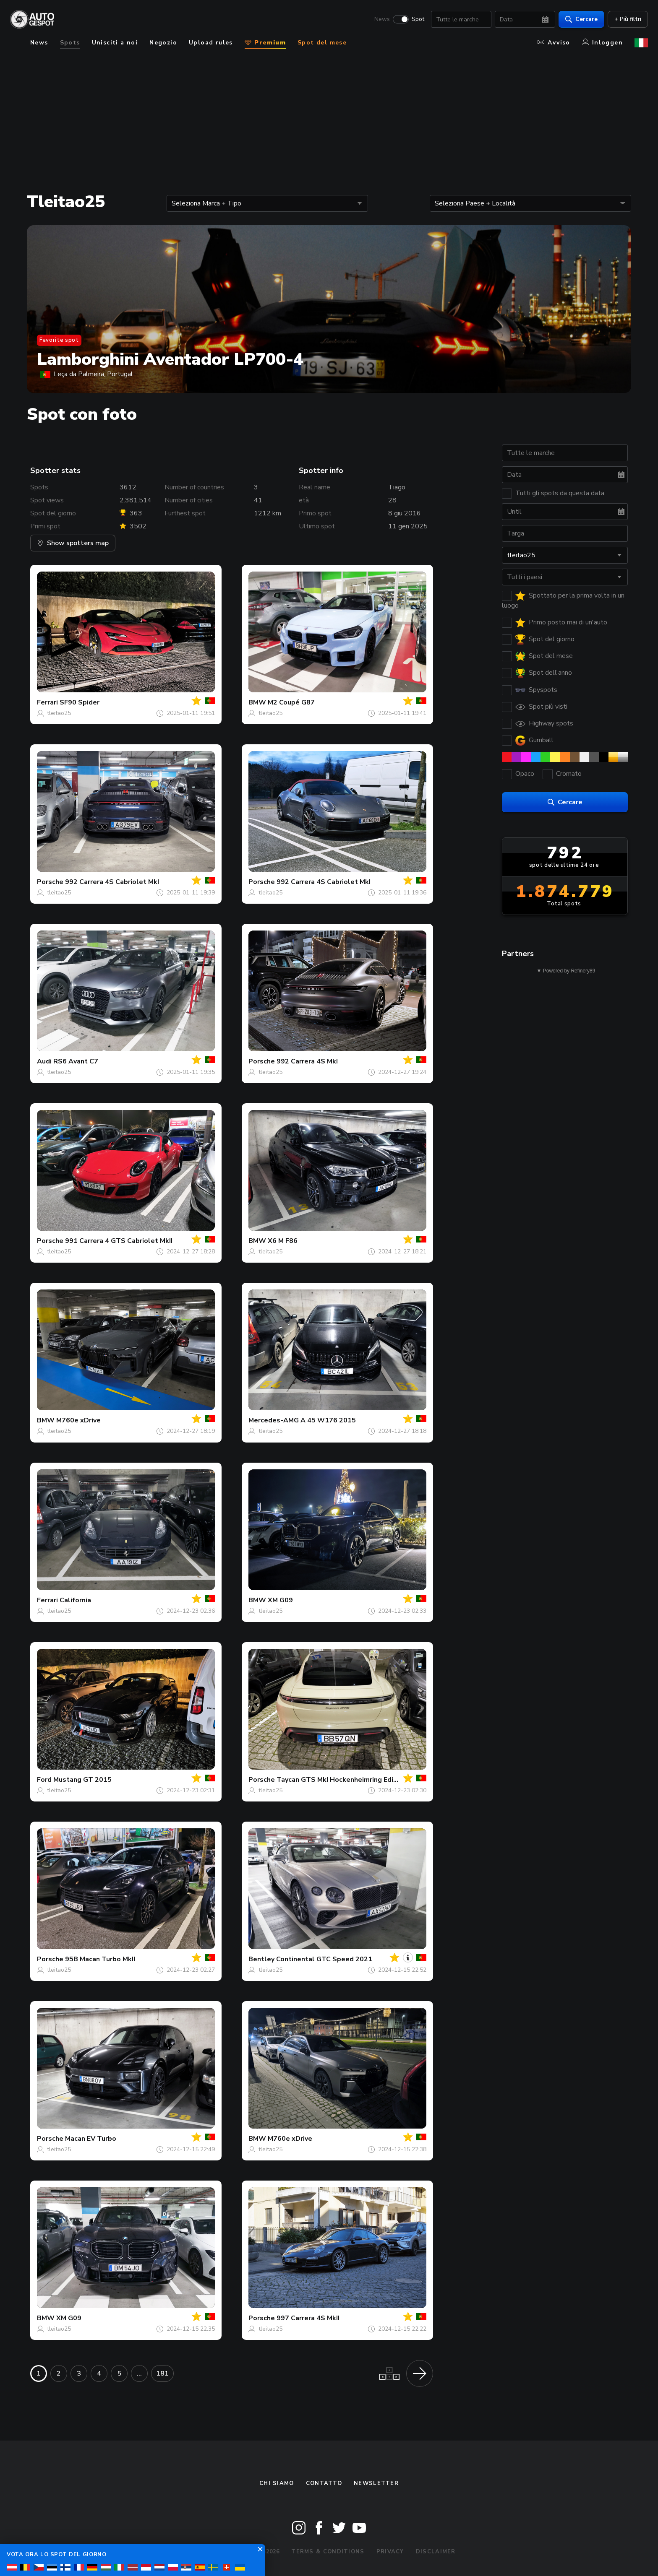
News (382, 19)
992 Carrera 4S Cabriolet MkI (112, 881)
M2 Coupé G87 (291, 702)
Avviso (554, 43)
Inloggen (602, 43)
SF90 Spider (79, 702)
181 (162, 2373)
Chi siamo (276, 2483)
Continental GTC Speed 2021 (324, 1959)
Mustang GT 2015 (82, 1779)
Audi (44, 1061)
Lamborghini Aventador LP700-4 (170, 359)
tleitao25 (59, 713)
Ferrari (47, 702)
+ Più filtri (627, 19)
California (75, 1600)
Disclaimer (436, 2551)
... (139, 2373)
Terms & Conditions (327, 2551)
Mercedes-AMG (273, 1420)
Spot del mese (322, 43)
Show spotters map (73, 543)
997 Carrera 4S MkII (308, 2318)
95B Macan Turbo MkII (100, 1959)
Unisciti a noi (115, 43)
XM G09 (280, 1600)
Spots (70, 43)
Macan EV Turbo (90, 2138)
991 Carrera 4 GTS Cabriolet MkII (118, 1240)
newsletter (376, 2483)
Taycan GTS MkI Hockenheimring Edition (341, 1779)
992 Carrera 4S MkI (307, 1061)
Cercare (581, 19)
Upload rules (211, 43)
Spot (418, 19)
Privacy (390, 2551)
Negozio (163, 43)
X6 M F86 (283, 1240)
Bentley (261, 1959)
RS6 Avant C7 (75, 1061)
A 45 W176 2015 (328, 1420)
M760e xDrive (78, 1420)
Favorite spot (59, 340)
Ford (44, 1779)
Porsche (50, 881)
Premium (265, 43)
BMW (257, 702)
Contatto (324, 2483)
